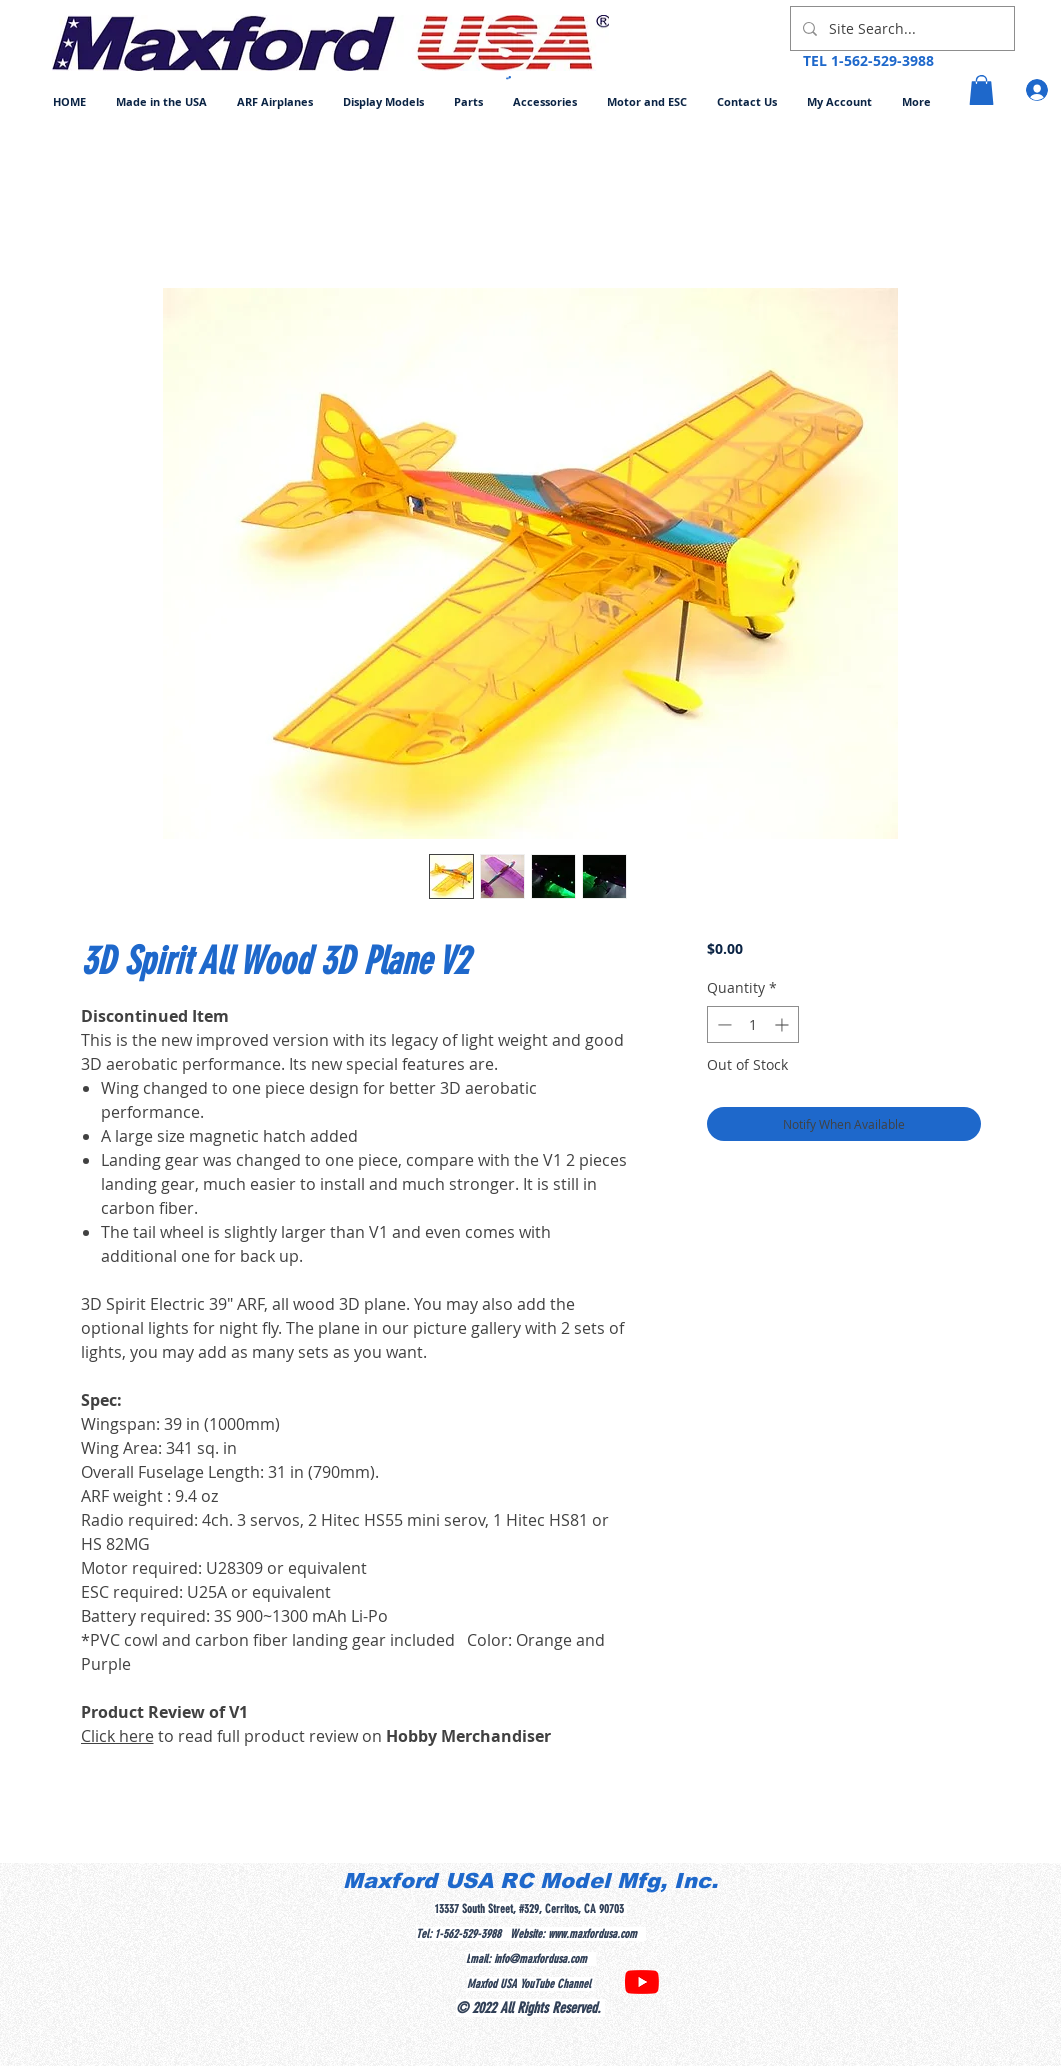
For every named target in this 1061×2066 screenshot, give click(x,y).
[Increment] (783, 1024)
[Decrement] (722, 1024)
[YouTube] (642, 1982)
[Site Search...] (900, 28)
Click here (117, 1736)
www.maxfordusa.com (592, 1934)
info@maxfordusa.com (540, 1959)
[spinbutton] (753, 1024)
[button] (275, 101)
